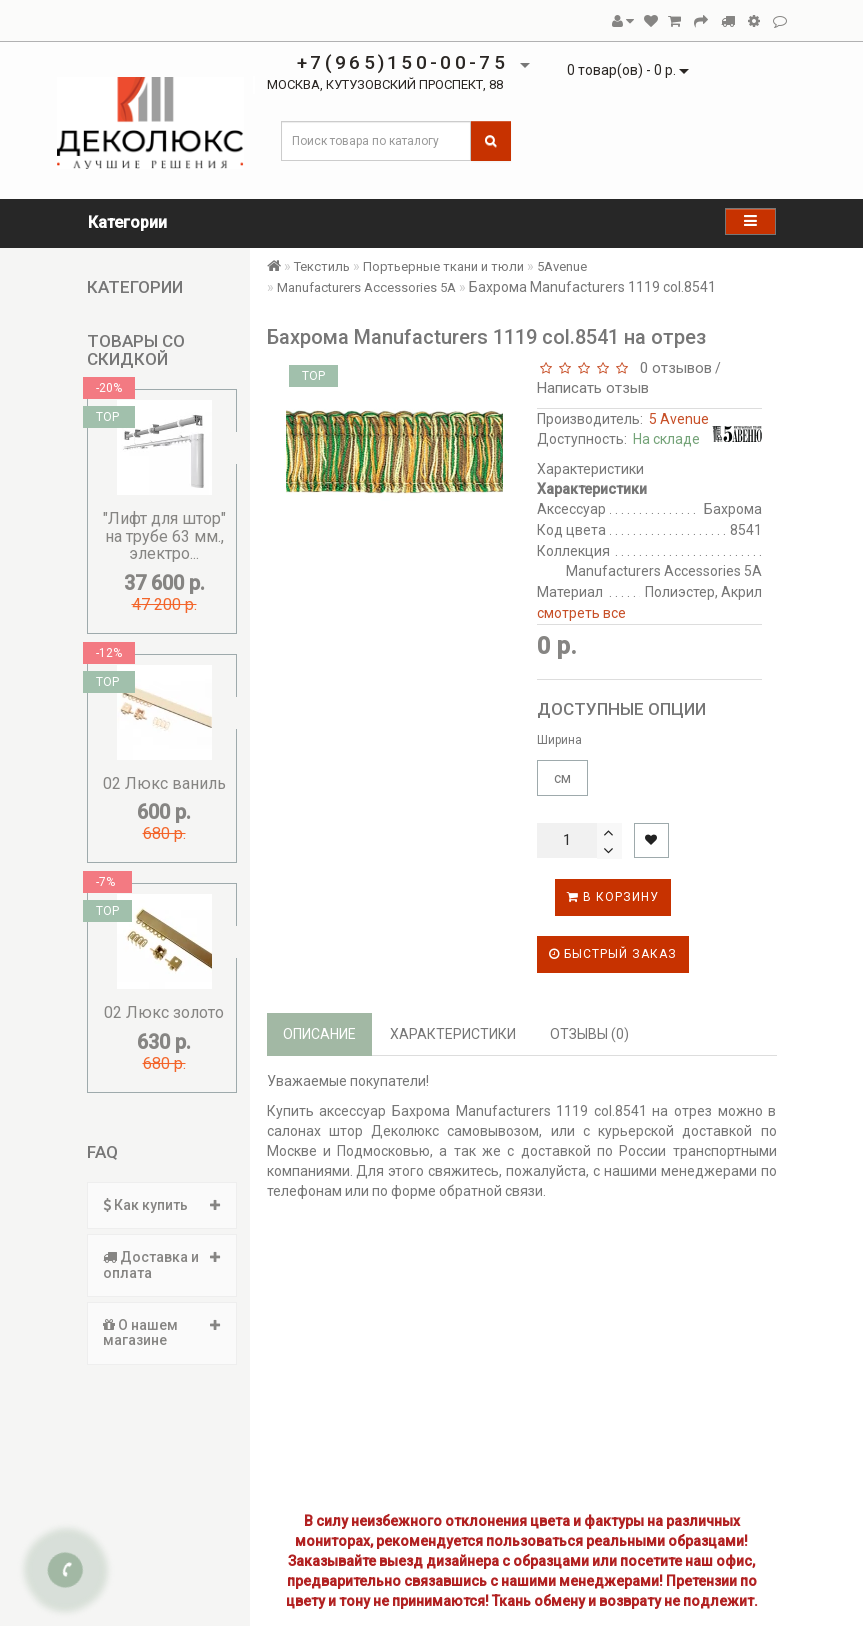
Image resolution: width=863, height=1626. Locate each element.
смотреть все (581, 613)
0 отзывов (672, 368)
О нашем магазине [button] (162, 1332)
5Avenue (562, 266)
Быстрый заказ (613, 954)
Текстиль (322, 266)
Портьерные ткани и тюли (443, 266)
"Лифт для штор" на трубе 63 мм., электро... (164, 536)
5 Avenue (679, 419)
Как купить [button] (162, 1205)
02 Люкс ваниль (164, 783)
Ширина (559, 740)
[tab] (162, 1205)
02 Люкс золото (164, 1012)
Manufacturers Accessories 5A (366, 287)
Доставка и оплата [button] (162, 1264)
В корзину (613, 897)
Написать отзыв (593, 388)
